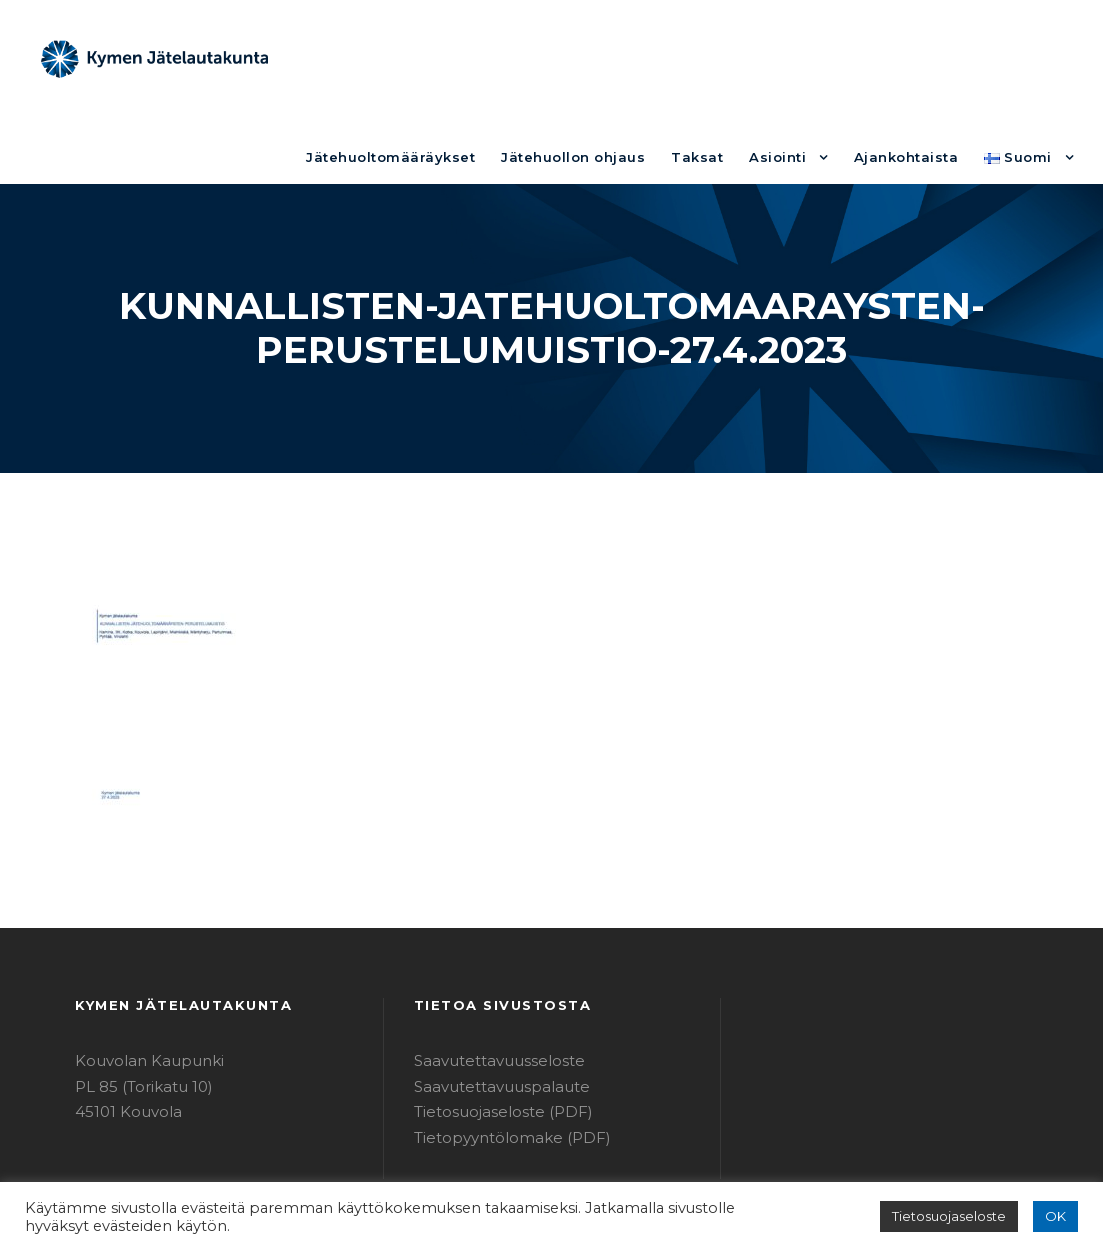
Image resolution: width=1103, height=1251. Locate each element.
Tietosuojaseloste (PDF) (494, 1026)
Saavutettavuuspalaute (490, 1001)
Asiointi (798, 57)
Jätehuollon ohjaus (613, 57)
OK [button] (1056, 1216)
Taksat (724, 57)
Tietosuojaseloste (958, 1216)
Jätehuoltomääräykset (449, 57)
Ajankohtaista (918, 57)
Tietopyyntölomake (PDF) (499, 1052)
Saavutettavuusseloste (489, 975)
